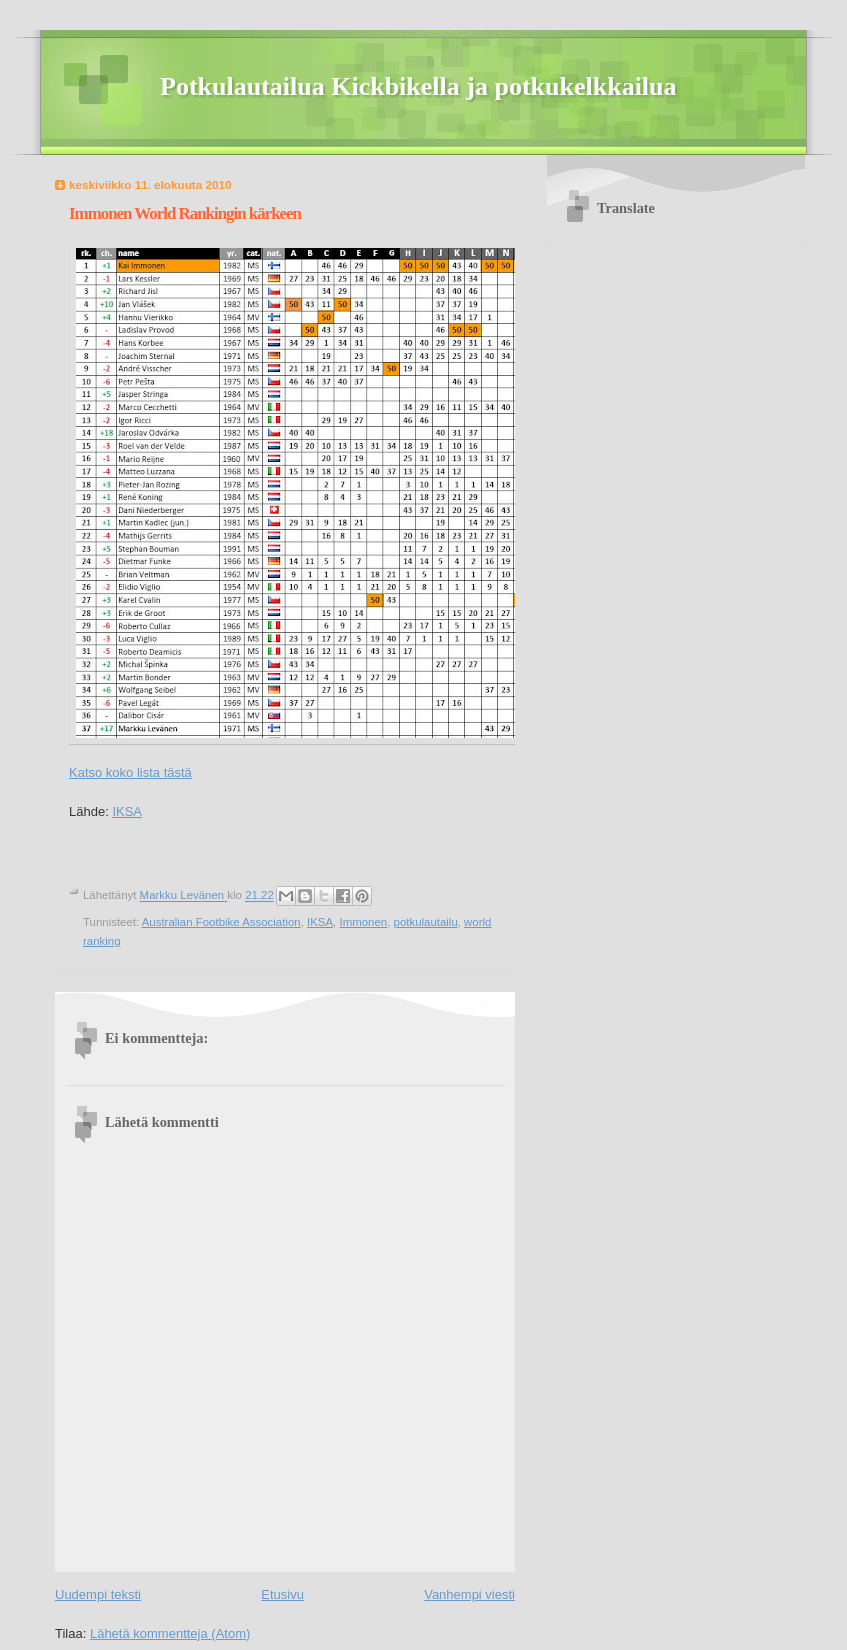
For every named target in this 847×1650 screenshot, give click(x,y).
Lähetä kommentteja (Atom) (170, 1633)
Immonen (363, 922)
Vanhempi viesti (469, 1594)
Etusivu (282, 1594)
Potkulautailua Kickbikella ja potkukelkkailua (418, 86)
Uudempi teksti (98, 1594)
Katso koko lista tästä (130, 772)
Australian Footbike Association (221, 922)
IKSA (127, 811)
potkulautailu (426, 922)
